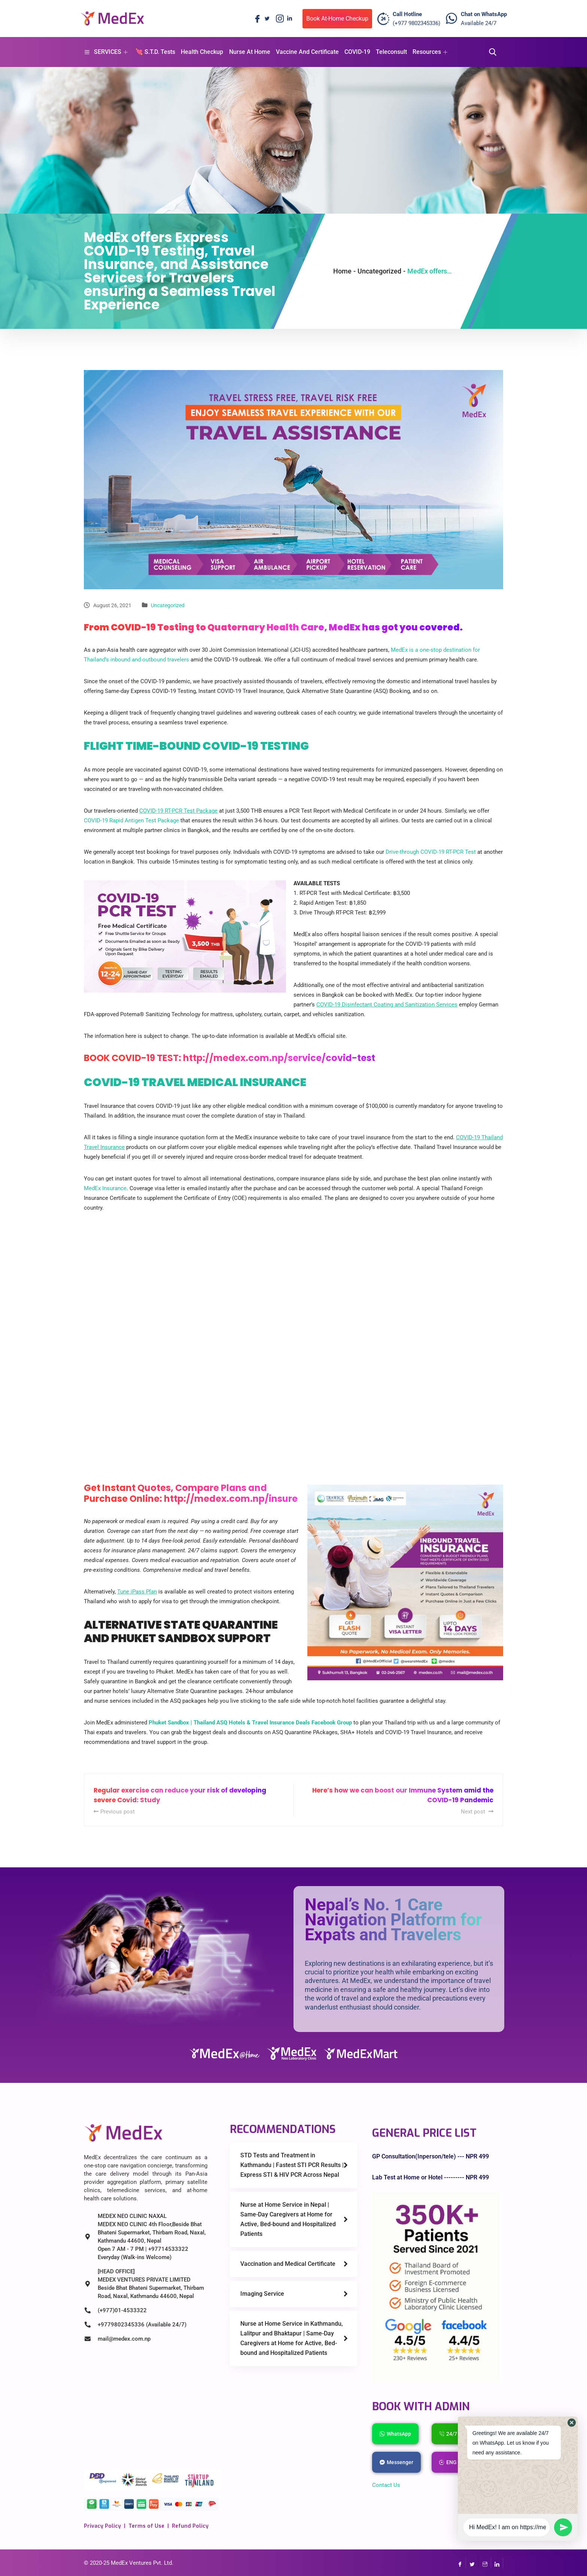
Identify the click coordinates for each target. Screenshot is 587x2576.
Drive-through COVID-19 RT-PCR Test (431, 852)
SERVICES (106, 51)
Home (342, 271)
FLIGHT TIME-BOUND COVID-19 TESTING (196, 746)
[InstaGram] (484, 2563)
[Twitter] (267, 18)
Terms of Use (146, 2526)
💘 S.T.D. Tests (155, 51)
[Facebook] (255, 18)
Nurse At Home (249, 51)
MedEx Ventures (131, 2563)
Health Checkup (202, 51)
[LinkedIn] (289, 18)
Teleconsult (391, 51)
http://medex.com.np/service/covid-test (279, 1058)
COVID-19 (357, 51)
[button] (572, 2422)
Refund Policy (190, 2526)
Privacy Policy (102, 2526)
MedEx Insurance (105, 1188)
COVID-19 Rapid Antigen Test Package (131, 820)
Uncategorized (168, 605)
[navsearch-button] (490, 52)
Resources (429, 51)
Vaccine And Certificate (307, 51)
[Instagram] (278, 18)
